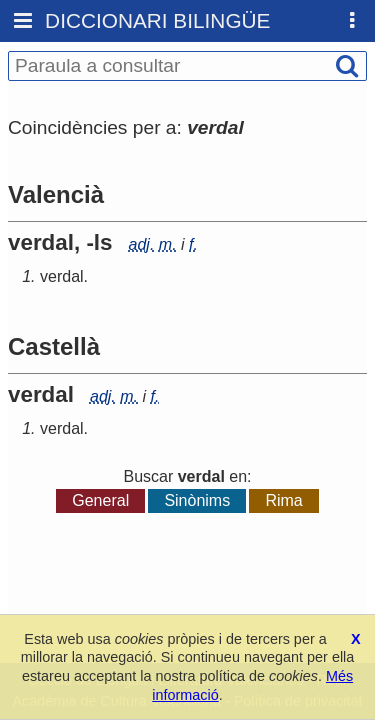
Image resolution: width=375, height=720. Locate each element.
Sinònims (197, 500)
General (100, 500)
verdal (62, 276)
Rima (283, 500)
